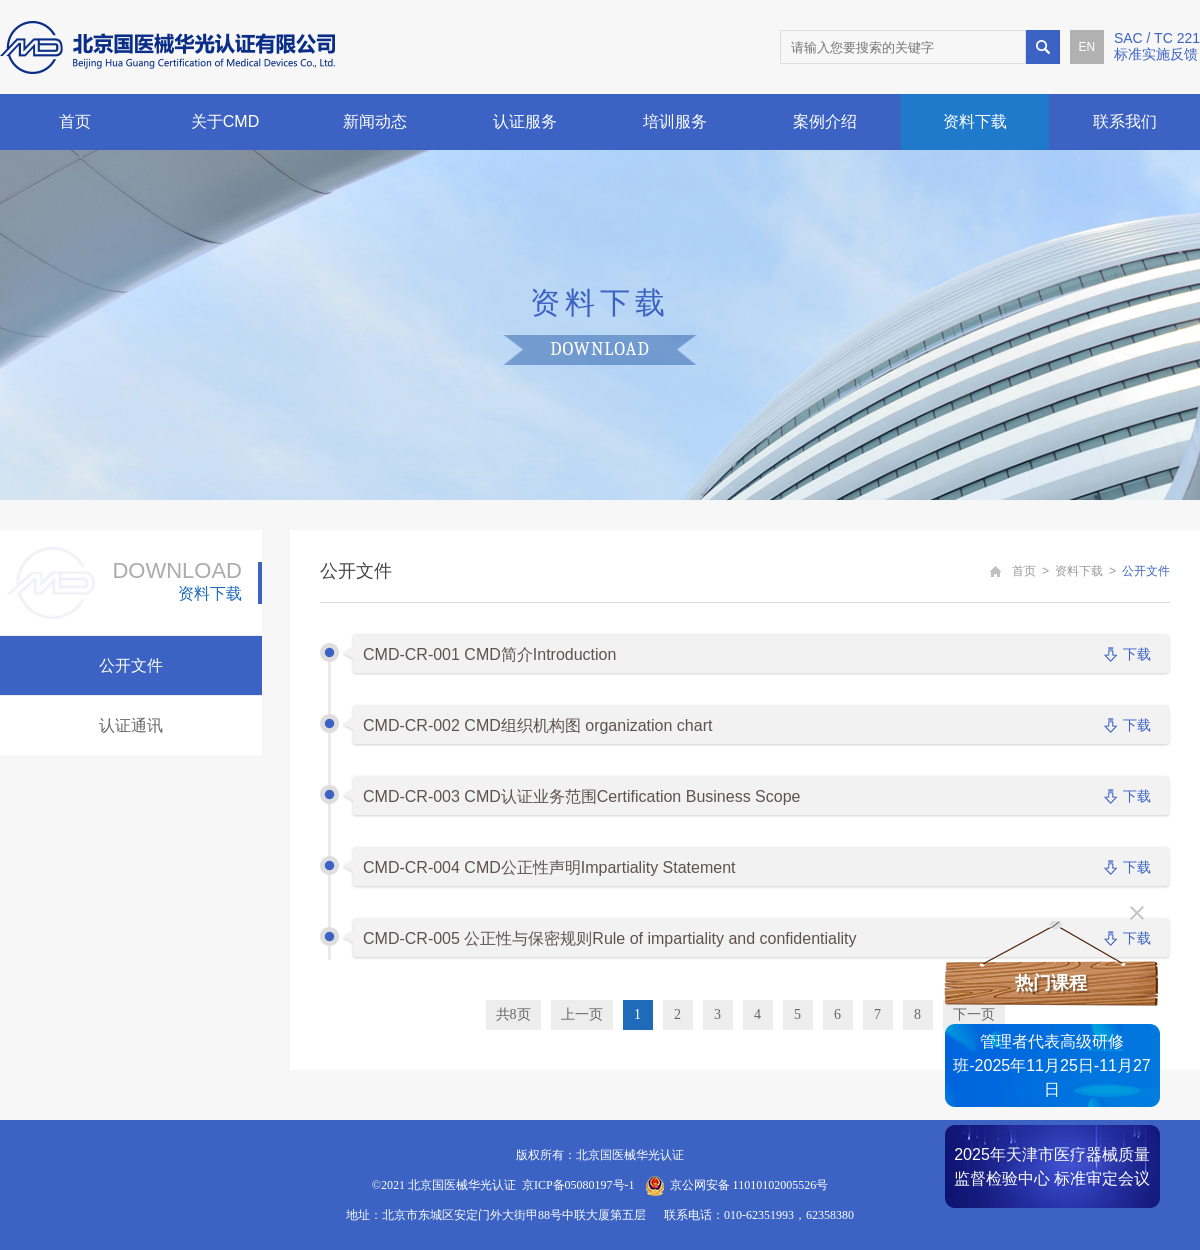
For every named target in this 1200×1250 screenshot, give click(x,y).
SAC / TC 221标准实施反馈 (1157, 46)
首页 (75, 121)
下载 (1137, 654)
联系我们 (1125, 121)
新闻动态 (375, 121)
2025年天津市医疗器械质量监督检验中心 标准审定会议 (1052, 1166)
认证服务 (525, 121)
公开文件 (131, 665)
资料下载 (975, 121)
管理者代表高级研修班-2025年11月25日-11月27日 (1051, 1065)
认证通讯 (131, 725)
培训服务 (675, 121)
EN (1087, 47)
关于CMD (225, 121)
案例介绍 (825, 121)
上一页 (582, 1014)
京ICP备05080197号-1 (578, 1185)
